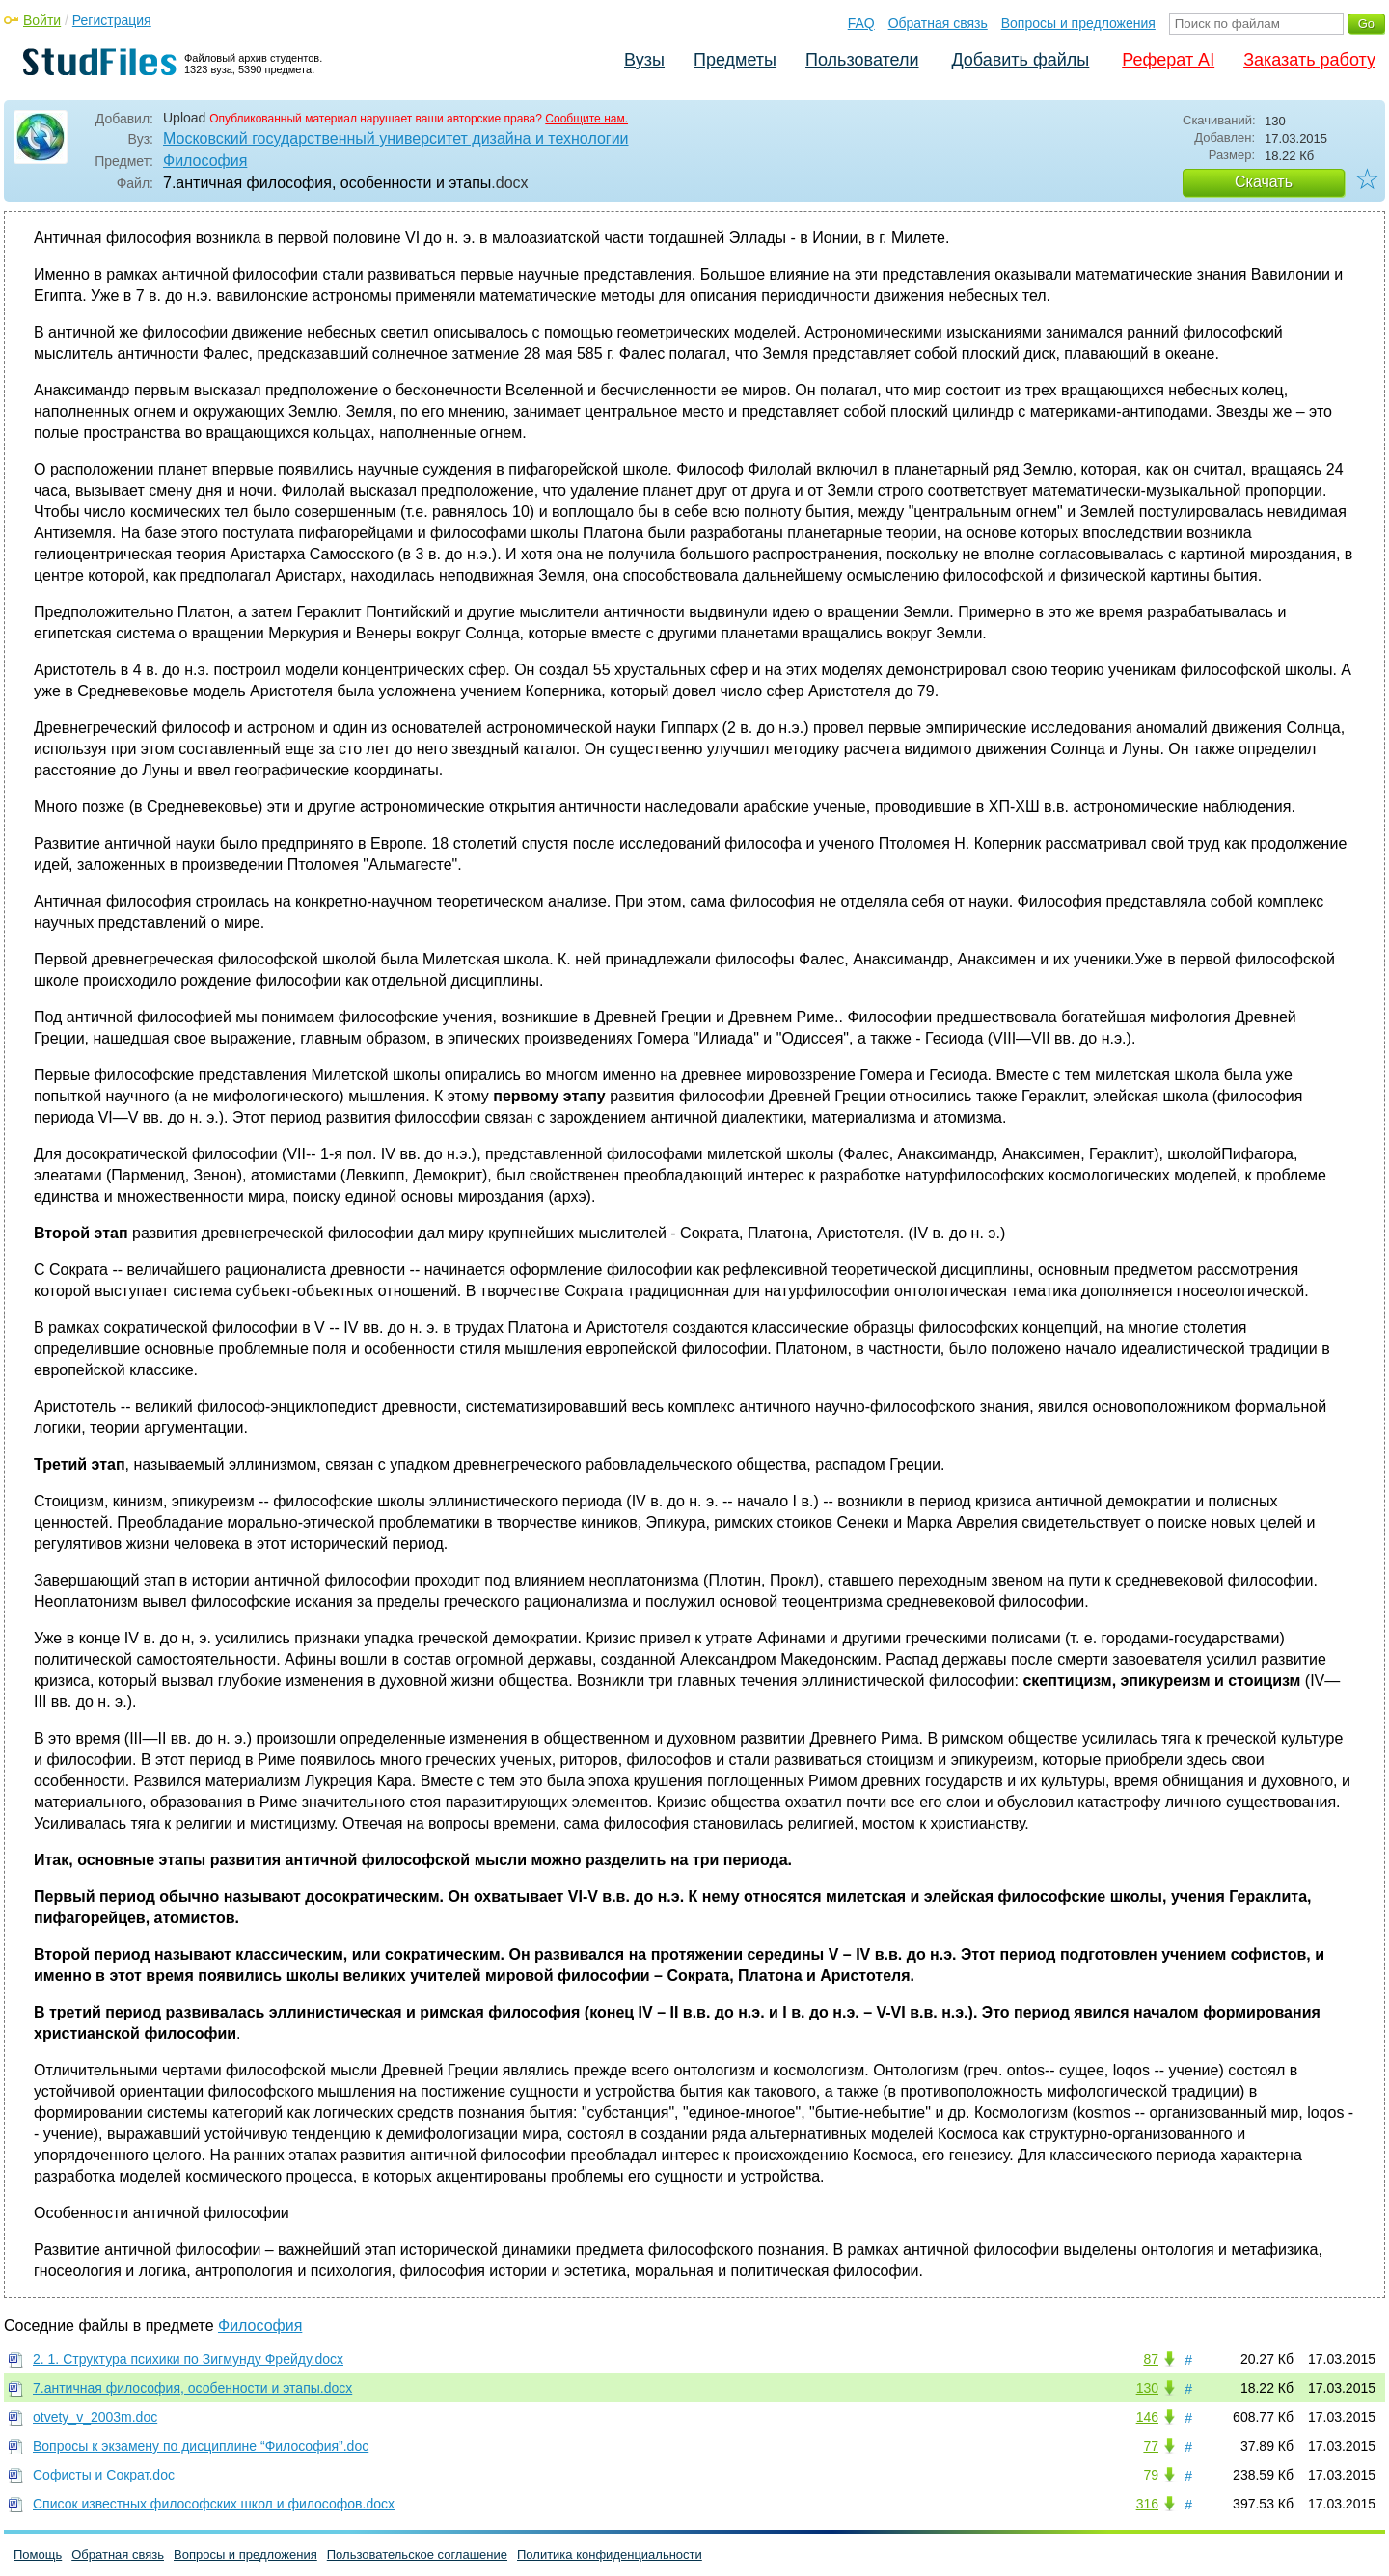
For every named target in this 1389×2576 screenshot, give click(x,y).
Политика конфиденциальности (609, 2554)
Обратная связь (938, 23)
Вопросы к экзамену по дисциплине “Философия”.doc (200, 2446)
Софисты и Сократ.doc (104, 2474)
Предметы (735, 59)
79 (1150, 2474)
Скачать (1264, 182)
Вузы (644, 59)
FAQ (861, 23)
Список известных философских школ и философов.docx (214, 2503)
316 (1147, 2503)
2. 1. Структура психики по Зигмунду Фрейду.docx (188, 2359)
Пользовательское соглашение (417, 2554)
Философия (205, 160)
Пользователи (861, 59)
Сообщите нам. (586, 118)
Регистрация (111, 20)
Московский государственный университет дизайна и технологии (396, 138)
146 (1147, 2417)
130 (1147, 2388)
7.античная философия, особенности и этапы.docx (192, 2388)
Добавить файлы (1020, 59)
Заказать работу (1309, 59)
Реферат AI (1168, 59)
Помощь (38, 2554)
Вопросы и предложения (1078, 23)
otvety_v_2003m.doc (95, 2417)
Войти (42, 20)
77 (1150, 2446)
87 (1150, 2359)
